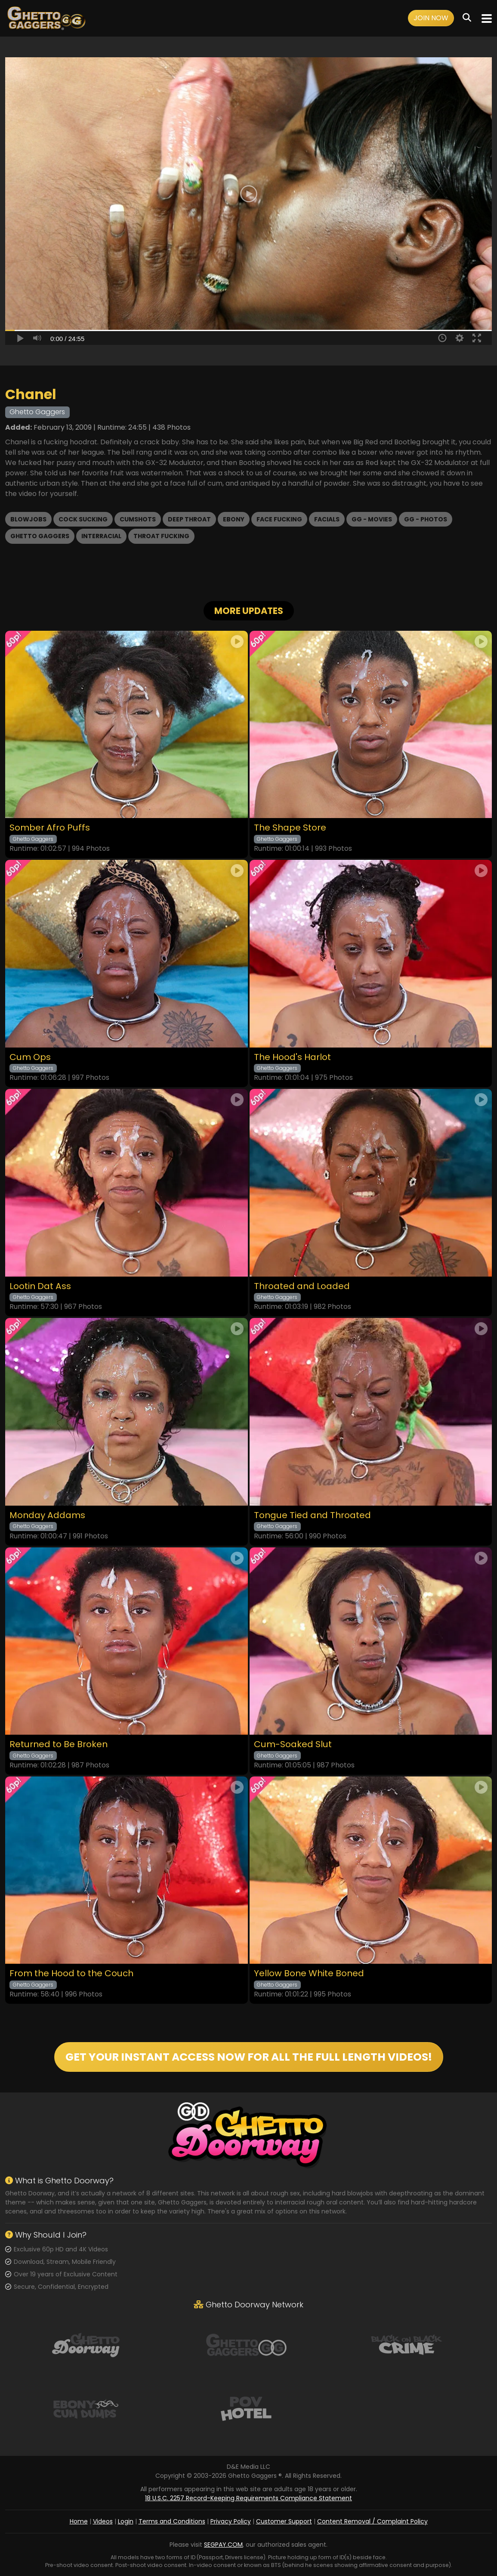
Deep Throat (189, 519)
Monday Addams (47, 1515)
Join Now (431, 18)
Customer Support (284, 2521)
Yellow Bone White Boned (309, 1973)
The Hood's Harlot (292, 1057)
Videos (103, 2521)
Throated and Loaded (302, 1286)
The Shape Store (290, 827)
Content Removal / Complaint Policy (372, 2521)
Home (79, 2521)
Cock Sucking (83, 519)
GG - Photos (425, 519)
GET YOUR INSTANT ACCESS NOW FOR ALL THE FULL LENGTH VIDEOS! (248, 2057)
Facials (327, 519)
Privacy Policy (230, 2521)
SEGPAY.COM (223, 2544)
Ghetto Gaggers (39, 536)
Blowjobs (28, 519)
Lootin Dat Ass (40, 1286)
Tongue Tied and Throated (312, 1515)
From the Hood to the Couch (71, 1973)
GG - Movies (372, 519)
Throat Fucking (161, 536)
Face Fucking (279, 519)
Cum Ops (30, 1057)
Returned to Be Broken (58, 1744)
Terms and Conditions (172, 2521)
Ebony (233, 519)
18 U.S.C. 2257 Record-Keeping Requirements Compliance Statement (248, 2498)
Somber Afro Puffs (49, 827)
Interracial (101, 536)
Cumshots (138, 519)
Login (125, 2521)
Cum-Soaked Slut (293, 1744)
